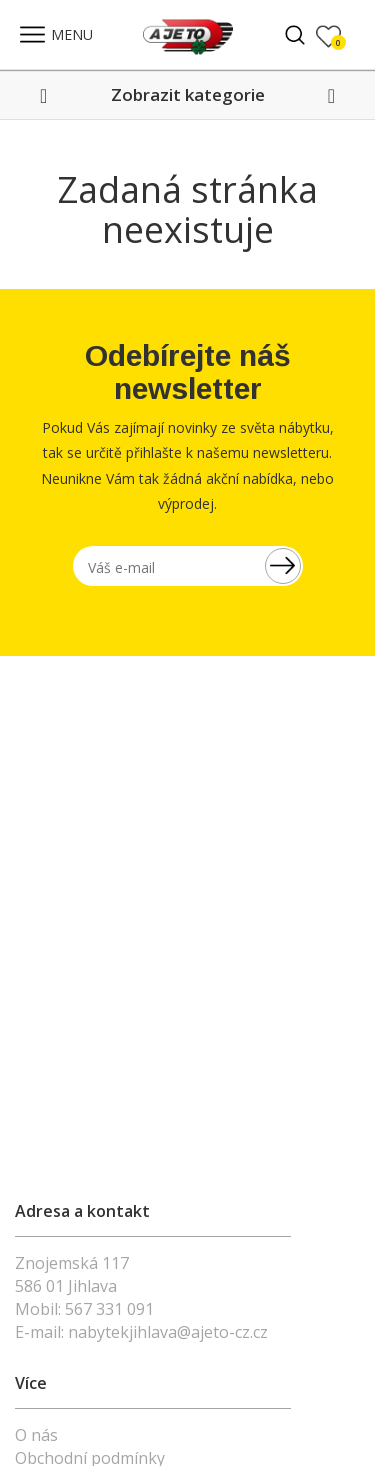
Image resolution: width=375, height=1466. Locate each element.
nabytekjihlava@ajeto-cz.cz (168, 1332)
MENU (56, 34)
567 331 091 (109, 1309)
